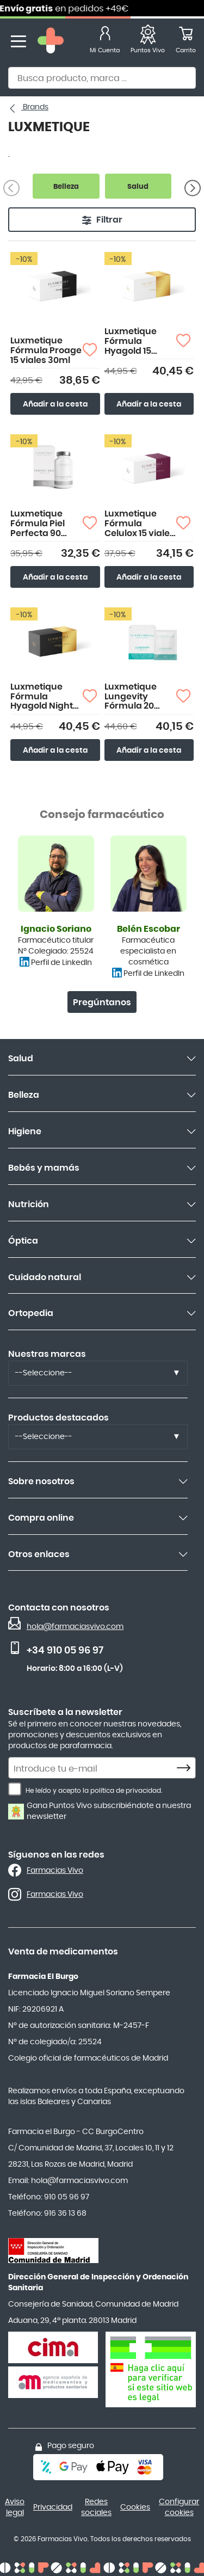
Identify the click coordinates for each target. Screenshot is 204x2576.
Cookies (135, 2507)
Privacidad (52, 2507)
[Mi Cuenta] (105, 41)
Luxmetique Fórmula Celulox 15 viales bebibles (139, 523)
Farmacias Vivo (55, 1870)
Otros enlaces (39, 1554)
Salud (20, 1058)
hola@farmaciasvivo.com (75, 1627)
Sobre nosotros (41, 1481)
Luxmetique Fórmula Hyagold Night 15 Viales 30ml (41, 697)
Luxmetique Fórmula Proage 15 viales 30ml (46, 350)
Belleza (23, 1095)
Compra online (41, 1518)
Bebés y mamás (43, 1168)
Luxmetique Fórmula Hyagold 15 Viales (130, 341)
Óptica (23, 1241)
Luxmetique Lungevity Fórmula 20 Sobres (130, 697)
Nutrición (28, 1204)
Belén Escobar (148, 929)
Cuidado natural (44, 1277)
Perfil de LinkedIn (61, 963)
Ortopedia (30, 1313)
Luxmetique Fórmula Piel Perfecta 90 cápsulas (37, 523)
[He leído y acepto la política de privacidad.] (14, 1789)
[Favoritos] (148, 41)
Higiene (24, 1131)
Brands (34, 107)
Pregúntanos (102, 1002)
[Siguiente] (192, 188)
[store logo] (50, 41)
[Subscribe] (186, 1768)
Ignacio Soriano (56, 929)
